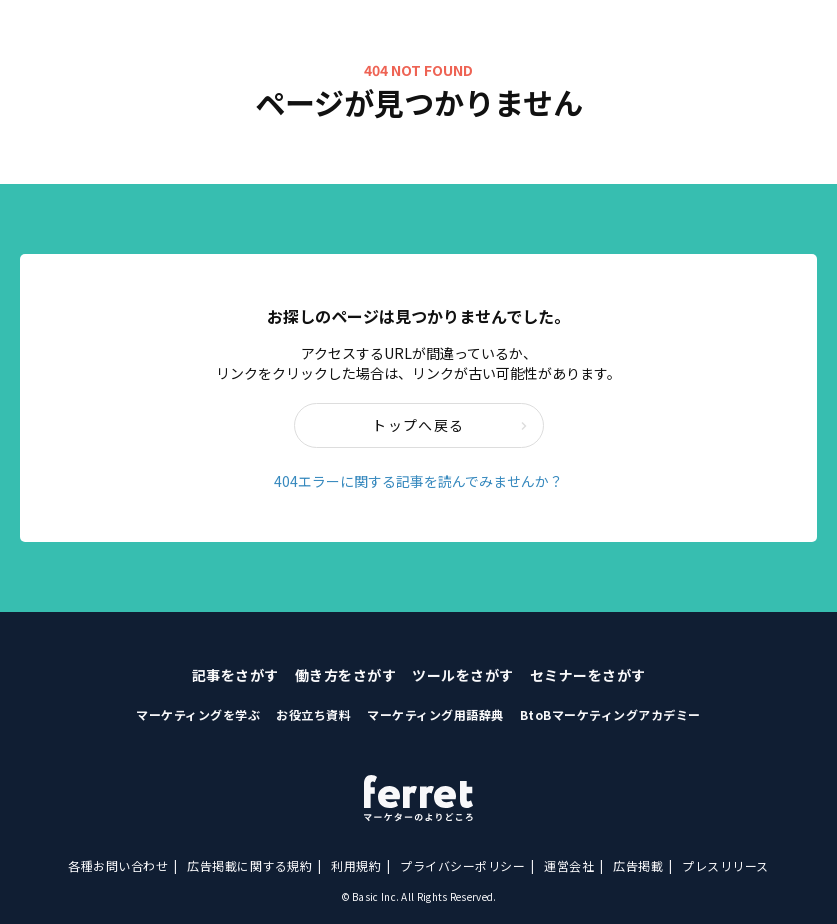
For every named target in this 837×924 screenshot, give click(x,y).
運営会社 (569, 865)
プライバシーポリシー (462, 865)
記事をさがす (235, 675)
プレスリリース (725, 865)
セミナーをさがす (588, 675)
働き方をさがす (346, 675)
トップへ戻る (449, 425)
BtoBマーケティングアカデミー (610, 714)
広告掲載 (638, 865)
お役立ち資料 (313, 714)
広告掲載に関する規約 (249, 865)
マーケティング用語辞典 (435, 714)
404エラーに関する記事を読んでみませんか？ (418, 481)
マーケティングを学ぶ (198, 714)
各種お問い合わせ (118, 865)
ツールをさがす (463, 675)
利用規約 (356, 865)
